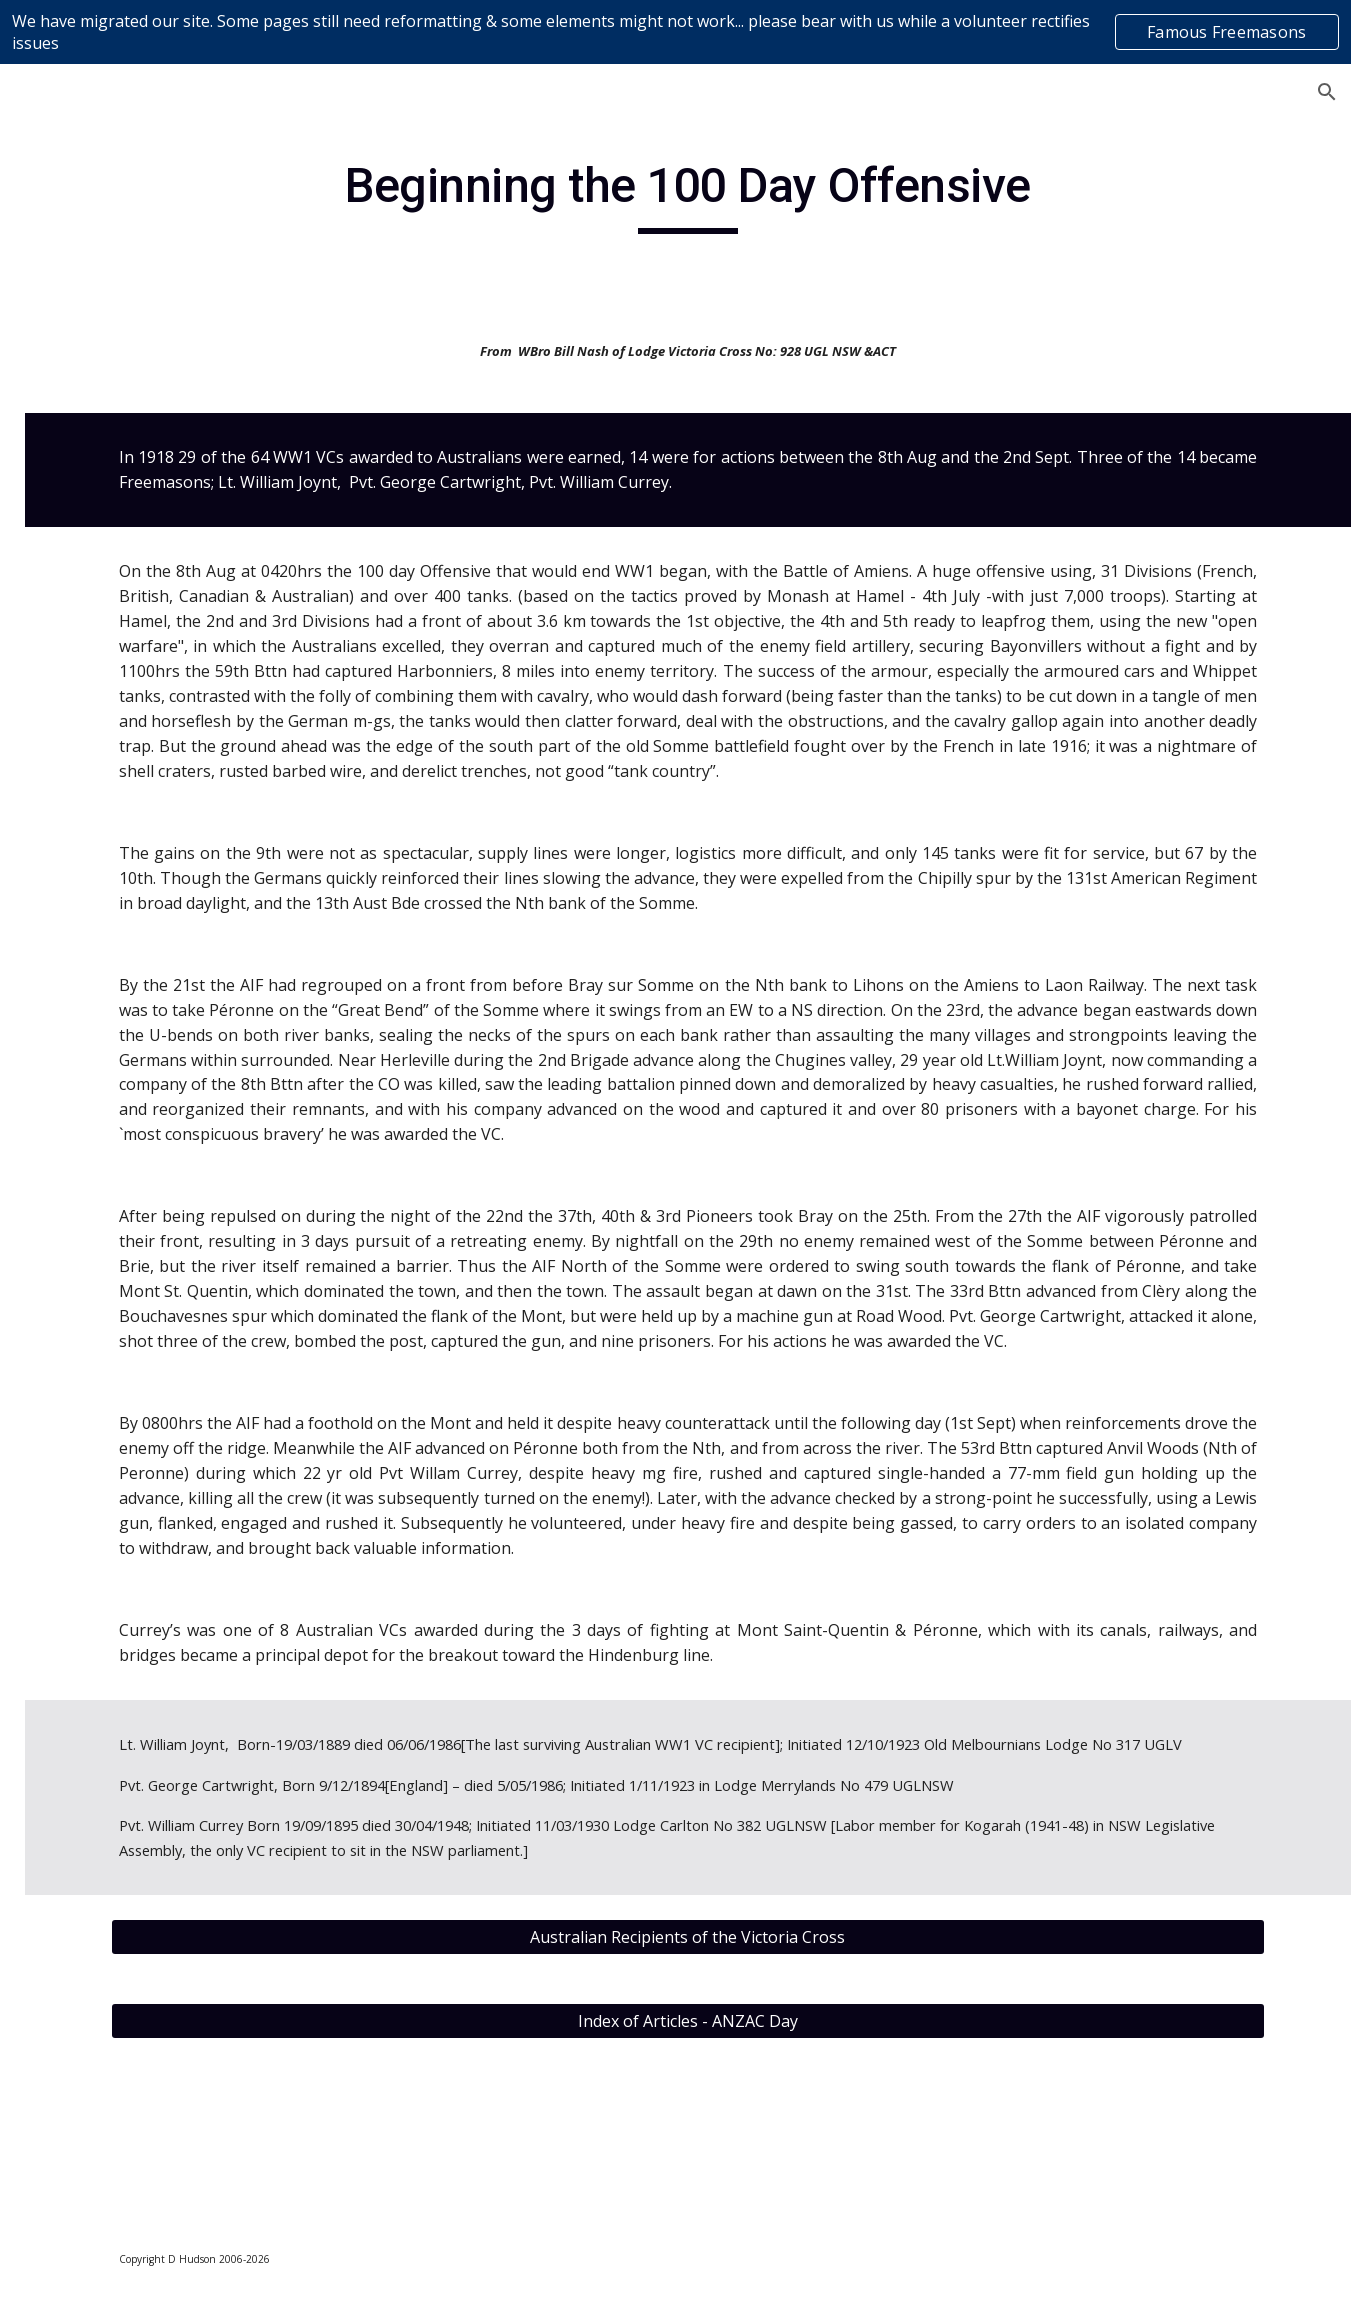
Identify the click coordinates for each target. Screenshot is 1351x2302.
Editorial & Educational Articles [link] (144, 710)
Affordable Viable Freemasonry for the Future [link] (157, 1106)
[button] (1327, 92)
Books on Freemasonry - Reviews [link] (147, 602)
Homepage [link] (81, 333)
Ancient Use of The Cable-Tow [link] (151, 1185)
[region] (675, 32)
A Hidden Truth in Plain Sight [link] (146, 909)
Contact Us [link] (81, 441)
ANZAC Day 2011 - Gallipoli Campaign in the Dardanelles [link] (168, 1594)
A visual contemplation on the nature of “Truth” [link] (146, 1002)
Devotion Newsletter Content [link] (118, 535)
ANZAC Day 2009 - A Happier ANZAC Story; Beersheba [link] (168, 1372)
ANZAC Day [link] (123, 1239)
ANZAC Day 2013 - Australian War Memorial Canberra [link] (168, 1828)
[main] (801, 195)
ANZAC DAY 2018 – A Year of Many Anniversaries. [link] (164, 2157)
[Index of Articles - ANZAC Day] (801, 2171)
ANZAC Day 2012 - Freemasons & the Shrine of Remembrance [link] (168, 1711)
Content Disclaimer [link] (111, 482)
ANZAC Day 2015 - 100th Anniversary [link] (168, 1919)
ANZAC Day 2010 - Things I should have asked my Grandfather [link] (168, 1477)
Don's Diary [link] (104, 656)
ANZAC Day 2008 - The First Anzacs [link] (168, 1292)
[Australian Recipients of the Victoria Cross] (801, 2087)
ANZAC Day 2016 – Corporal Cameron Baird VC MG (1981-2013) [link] (168, 2011)
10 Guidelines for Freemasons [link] (143, 776)
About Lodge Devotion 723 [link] (125, 386)
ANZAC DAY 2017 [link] (164, 2091)
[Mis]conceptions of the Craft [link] (154, 843)
